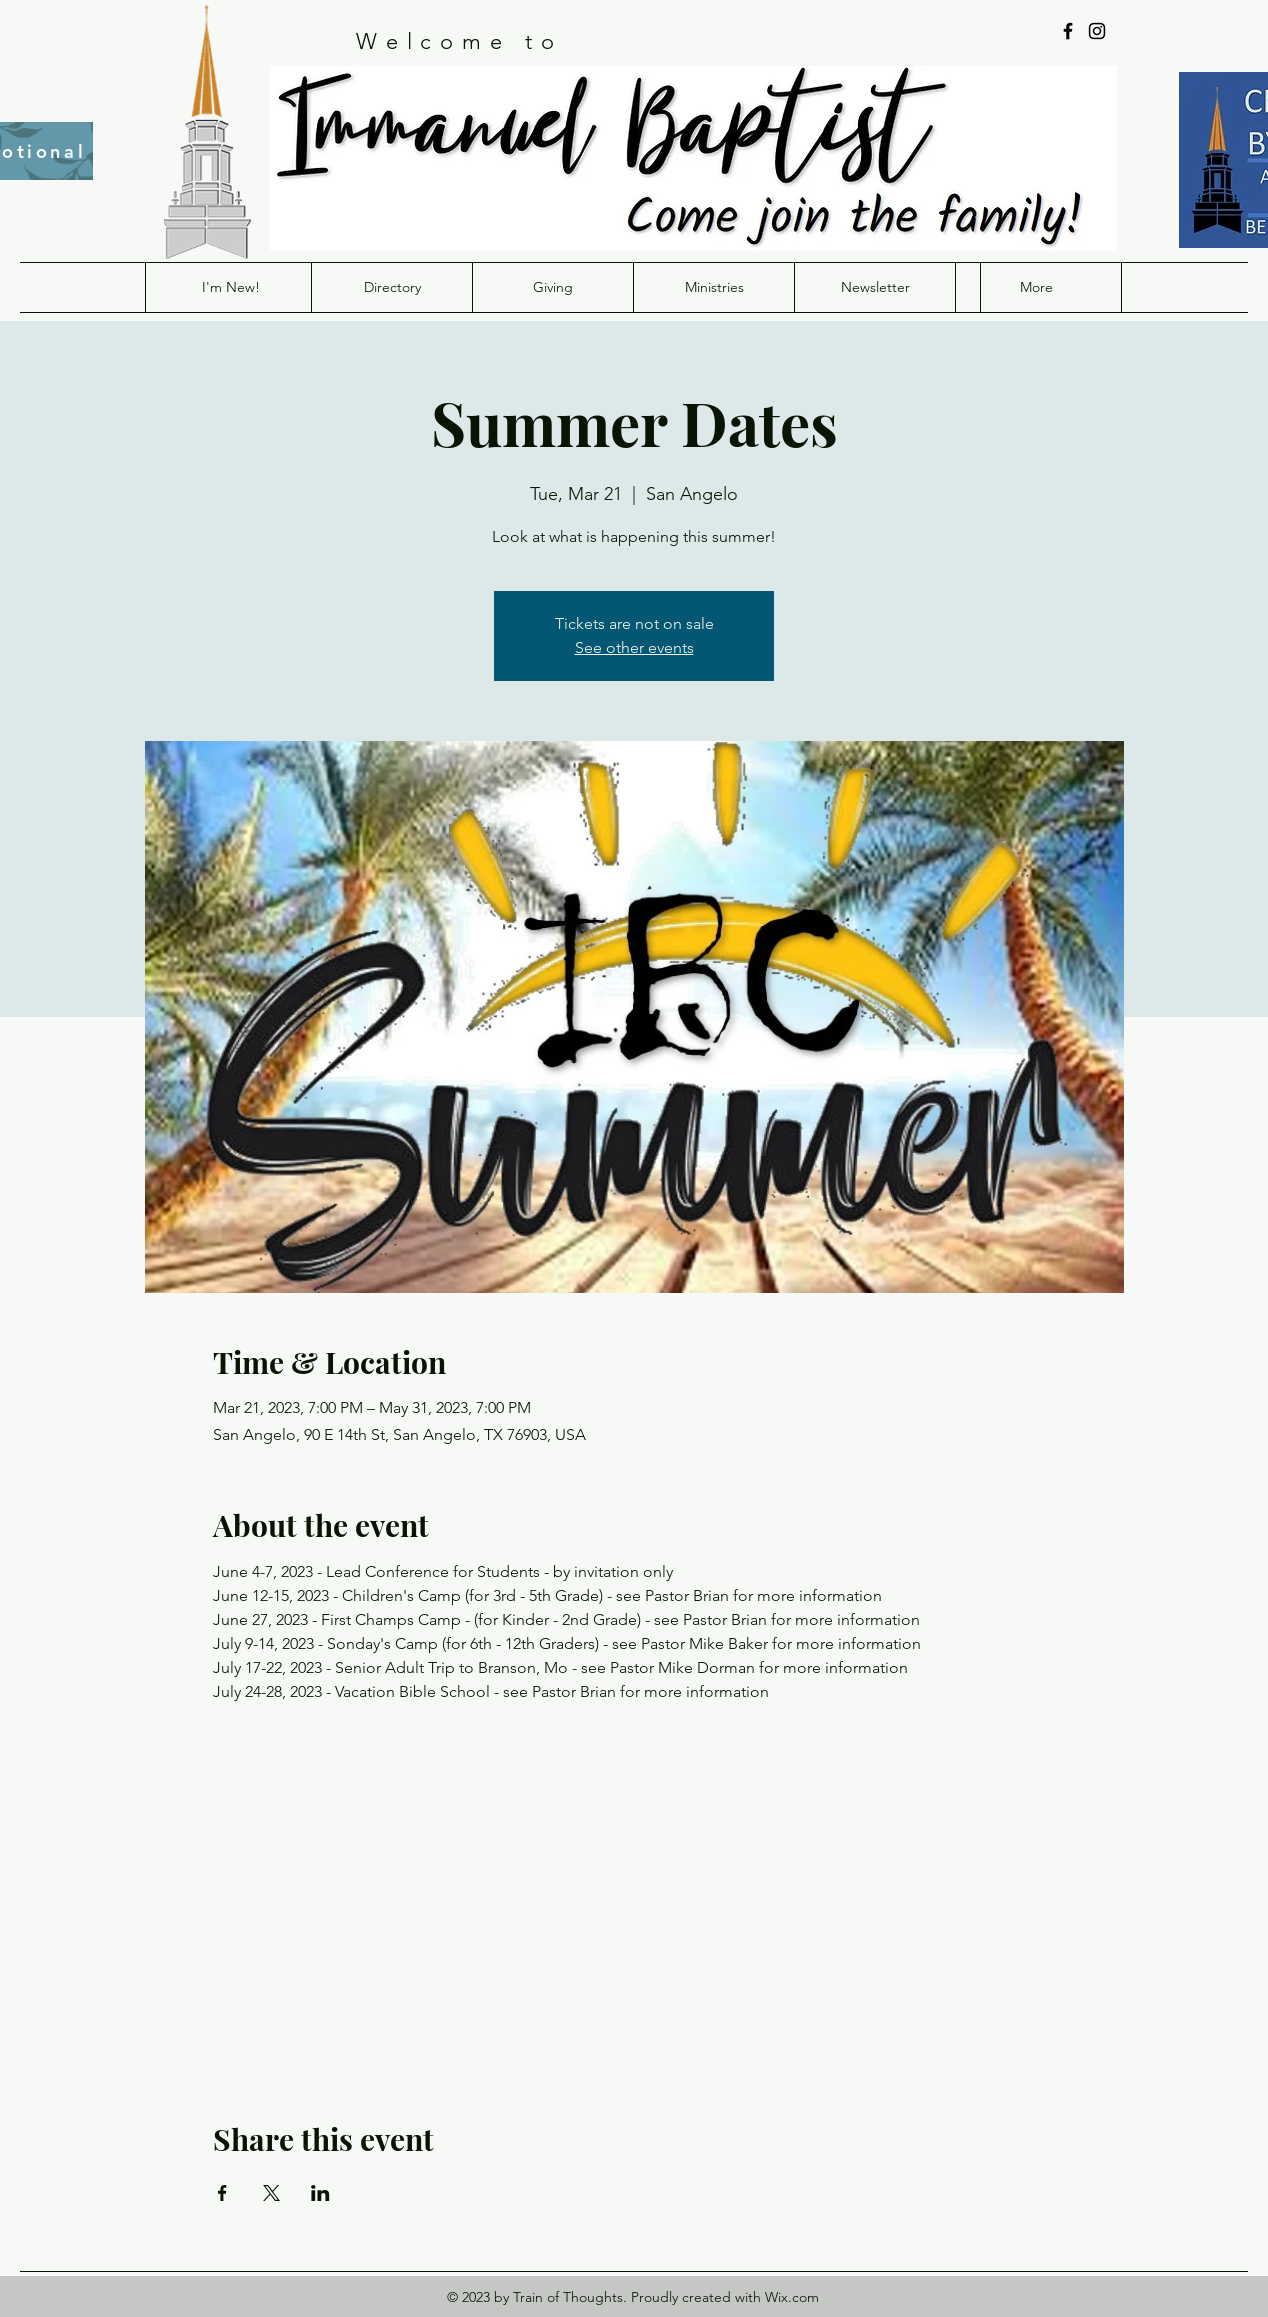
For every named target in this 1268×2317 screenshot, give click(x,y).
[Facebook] (1068, 31)
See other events (634, 647)
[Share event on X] (271, 2193)
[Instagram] (1097, 31)
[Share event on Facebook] (222, 2193)
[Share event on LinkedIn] (320, 2193)
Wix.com (792, 2297)
